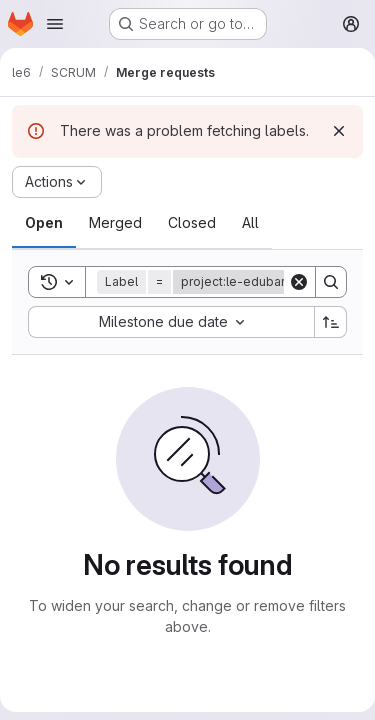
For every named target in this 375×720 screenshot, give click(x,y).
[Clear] (299, 282)
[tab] (44, 223)
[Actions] (57, 182)
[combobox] (171, 322)
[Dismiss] (339, 131)
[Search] (331, 282)
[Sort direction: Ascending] (331, 322)
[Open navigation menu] (55, 24)
